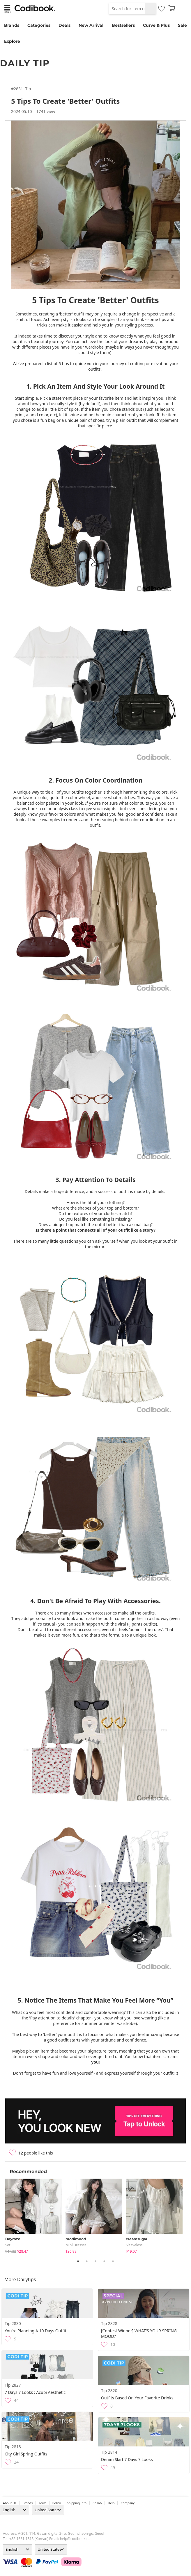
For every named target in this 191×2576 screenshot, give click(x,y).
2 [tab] (87, 2261)
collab (97, 2503)
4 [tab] (104, 2261)
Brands (11, 25)
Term (42, 2503)
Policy (56, 2503)
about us (9, 2503)
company (128, 2503)
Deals (64, 25)
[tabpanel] (35, 2216)
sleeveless (134, 2245)
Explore (12, 41)
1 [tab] (78, 2261)
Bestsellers (123, 25)
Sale (182, 25)
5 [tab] (113, 2261)
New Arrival (91, 25)
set (7, 2245)
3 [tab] (95, 2261)
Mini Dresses (76, 2245)
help (111, 2503)
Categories (38, 25)
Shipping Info (76, 2503)
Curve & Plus (156, 25)
